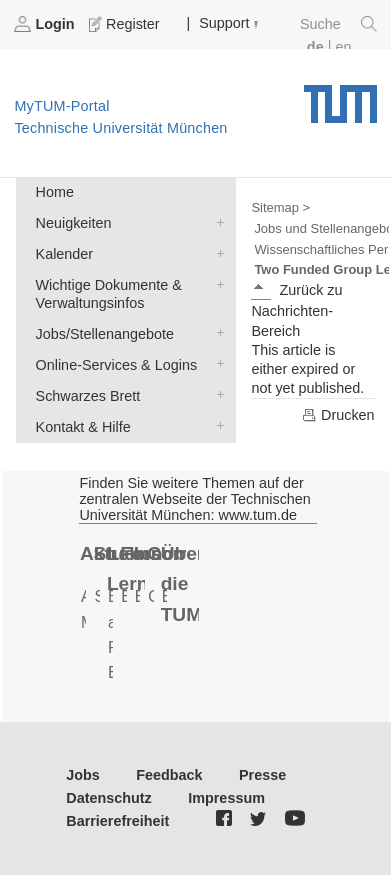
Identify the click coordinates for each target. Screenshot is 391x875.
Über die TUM (180, 584)
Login (46, 24)
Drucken (338, 415)
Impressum (226, 798)
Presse (262, 775)
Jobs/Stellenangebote (216, 332)
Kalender (216, 252)
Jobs (83, 775)
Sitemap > (280, 207)
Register (126, 24)
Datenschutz (109, 798)
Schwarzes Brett (216, 394)
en (343, 47)
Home (55, 192)
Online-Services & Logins (216, 363)
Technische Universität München (340, 97)
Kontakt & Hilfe (216, 425)
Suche (338, 24)
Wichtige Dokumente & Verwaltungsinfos (216, 283)
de (315, 47)
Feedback (169, 775)
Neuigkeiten (216, 221)
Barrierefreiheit (117, 821)
